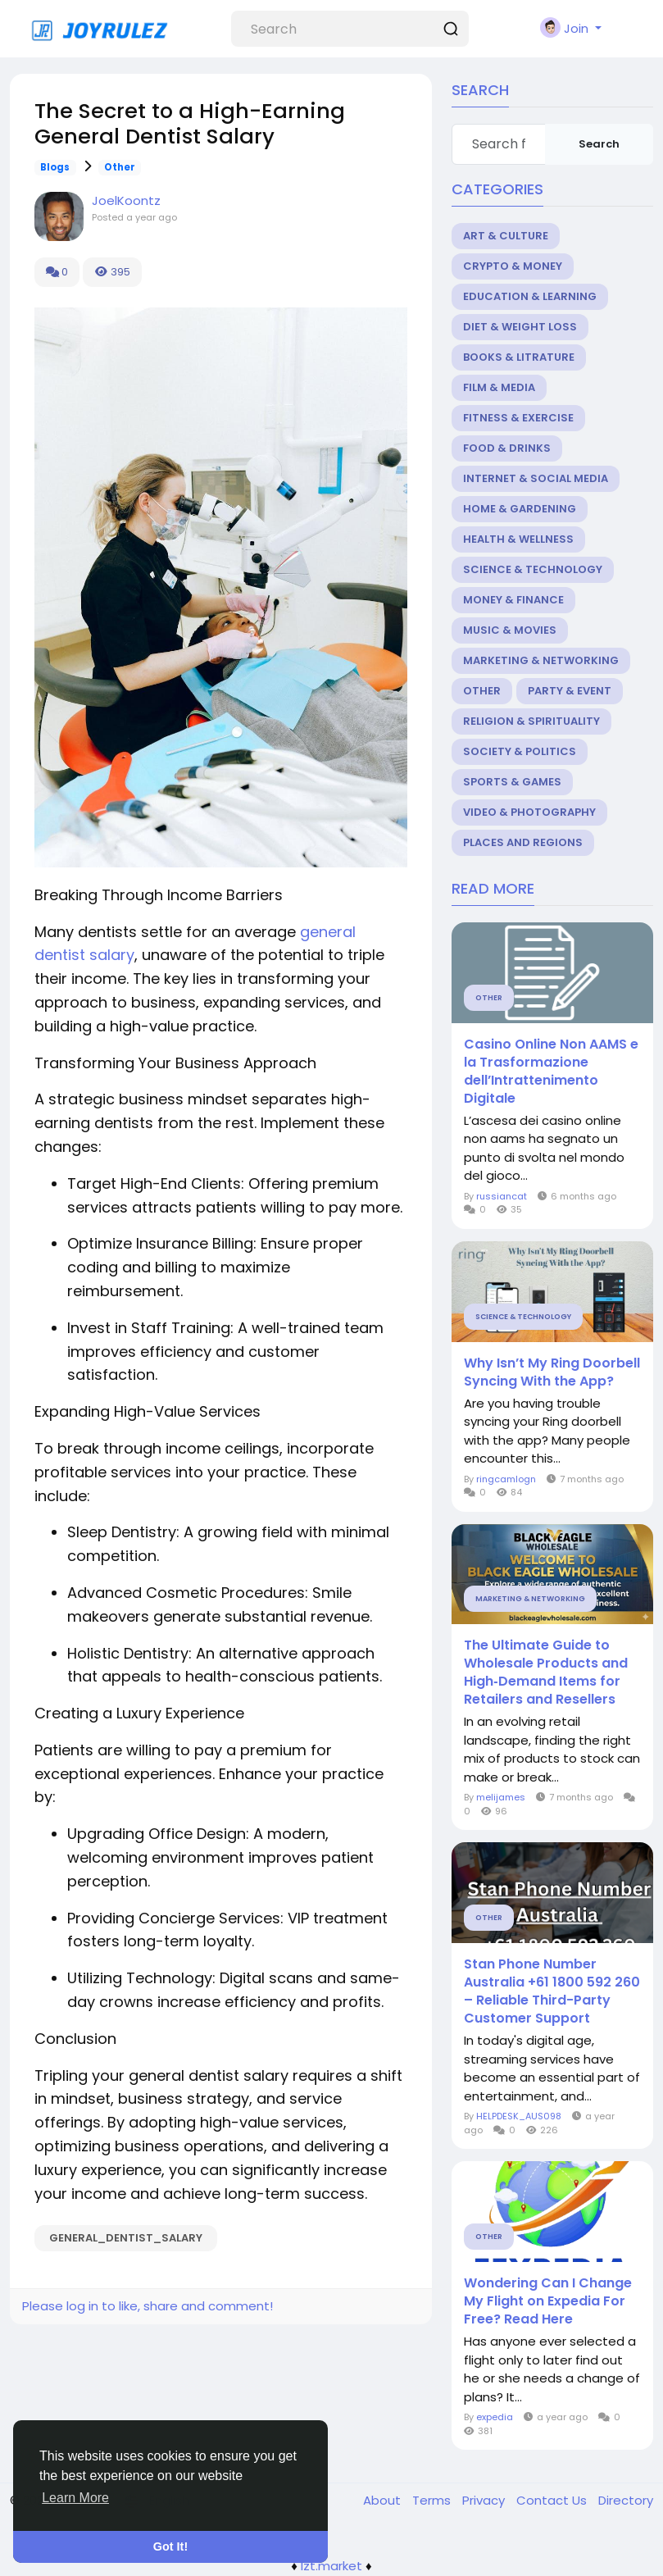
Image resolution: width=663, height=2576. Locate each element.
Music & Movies (509, 630)
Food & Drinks (507, 448)
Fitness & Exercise (518, 418)
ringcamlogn (506, 1479)
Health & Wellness (518, 539)
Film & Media (499, 387)
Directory (625, 2500)
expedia (494, 2417)
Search (599, 144)
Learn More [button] (75, 2498)
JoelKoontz (126, 200)
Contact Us (553, 2500)
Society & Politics (519, 751)
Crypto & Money (512, 266)
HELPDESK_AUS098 (518, 2116)
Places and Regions (523, 842)
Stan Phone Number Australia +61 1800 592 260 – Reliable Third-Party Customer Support (552, 1991)
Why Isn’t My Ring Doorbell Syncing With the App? (552, 1372)
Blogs (55, 167)
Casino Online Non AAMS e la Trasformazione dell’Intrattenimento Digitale (551, 1071)
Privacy (485, 2500)
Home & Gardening (519, 509)
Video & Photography (529, 812)
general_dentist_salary (125, 2238)
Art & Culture (505, 235)
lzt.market (331, 2565)
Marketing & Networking (541, 660)
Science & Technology (532, 569)
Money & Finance (513, 600)
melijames (500, 1797)
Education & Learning (530, 296)
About (383, 2500)
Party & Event (569, 691)
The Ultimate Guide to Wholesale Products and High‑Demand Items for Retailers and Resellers (546, 1672)
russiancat (501, 1196)
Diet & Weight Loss (520, 327)
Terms (433, 2500)
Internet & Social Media (535, 478)
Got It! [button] (170, 2546)
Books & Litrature (518, 357)
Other (119, 167)
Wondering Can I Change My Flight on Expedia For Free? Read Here (548, 2301)
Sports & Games (512, 782)
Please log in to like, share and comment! (147, 2305)
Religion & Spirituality (531, 721)
